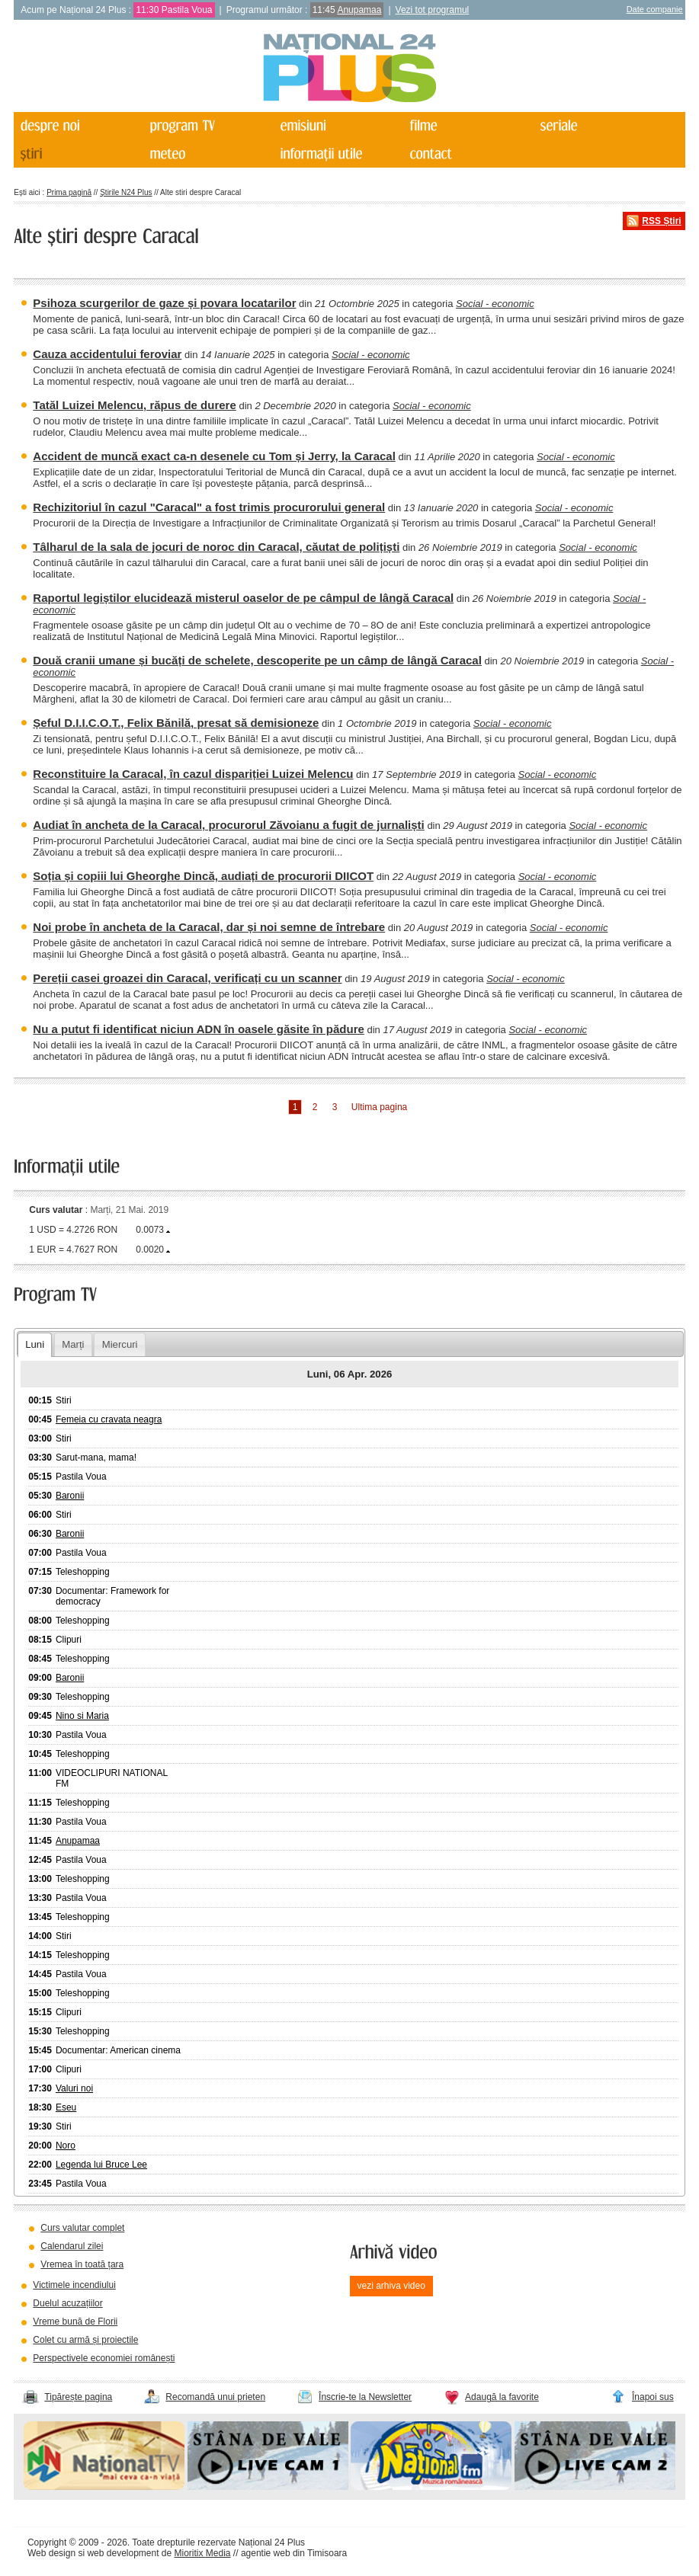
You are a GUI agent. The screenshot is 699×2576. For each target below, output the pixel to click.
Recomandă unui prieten (215, 2397)
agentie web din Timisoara (294, 2553)
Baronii (70, 1495)
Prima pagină (68, 192)
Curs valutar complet (82, 2227)
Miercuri (120, 1344)
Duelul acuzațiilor (67, 2303)
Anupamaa (359, 10)
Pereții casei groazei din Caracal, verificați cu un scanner (187, 977)
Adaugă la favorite (502, 2397)
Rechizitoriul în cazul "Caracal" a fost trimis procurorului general (209, 507)
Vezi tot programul (433, 10)
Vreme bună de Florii (75, 2321)
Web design (51, 2553)
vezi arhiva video (391, 2285)
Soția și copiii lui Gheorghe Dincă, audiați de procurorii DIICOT (203, 875)
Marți (73, 1344)
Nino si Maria (82, 1715)
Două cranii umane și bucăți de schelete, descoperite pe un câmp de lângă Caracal (257, 660)
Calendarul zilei (71, 2246)
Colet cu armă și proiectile (85, 2339)
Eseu (66, 2107)
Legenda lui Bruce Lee (101, 2164)
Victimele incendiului (74, 2285)
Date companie (655, 9)
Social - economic (495, 303)
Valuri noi (74, 2088)
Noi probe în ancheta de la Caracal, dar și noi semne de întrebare (209, 926)
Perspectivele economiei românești (104, 2358)
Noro (65, 2145)
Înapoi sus (653, 2397)
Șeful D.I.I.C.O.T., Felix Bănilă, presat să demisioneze (176, 722)
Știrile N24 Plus (126, 192)
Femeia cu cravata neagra (109, 1419)
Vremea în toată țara (81, 2264)
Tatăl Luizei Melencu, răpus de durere (134, 404)
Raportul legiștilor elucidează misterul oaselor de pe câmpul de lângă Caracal (243, 597)
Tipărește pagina (78, 2397)
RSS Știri (661, 221)
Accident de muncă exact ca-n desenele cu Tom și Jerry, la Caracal (214, 456)
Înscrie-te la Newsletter (365, 2397)
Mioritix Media (203, 2553)
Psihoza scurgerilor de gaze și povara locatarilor (164, 302)
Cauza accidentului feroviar (107, 353)
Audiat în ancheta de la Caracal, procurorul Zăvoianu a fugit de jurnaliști (228, 824)
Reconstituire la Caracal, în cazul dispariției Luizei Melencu (193, 773)
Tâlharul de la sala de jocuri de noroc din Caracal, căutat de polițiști (216, 546)
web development (123, 2553)
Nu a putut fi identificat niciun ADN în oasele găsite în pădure (198, 1028)
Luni (34, 1344)
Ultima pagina (379, 1107)
